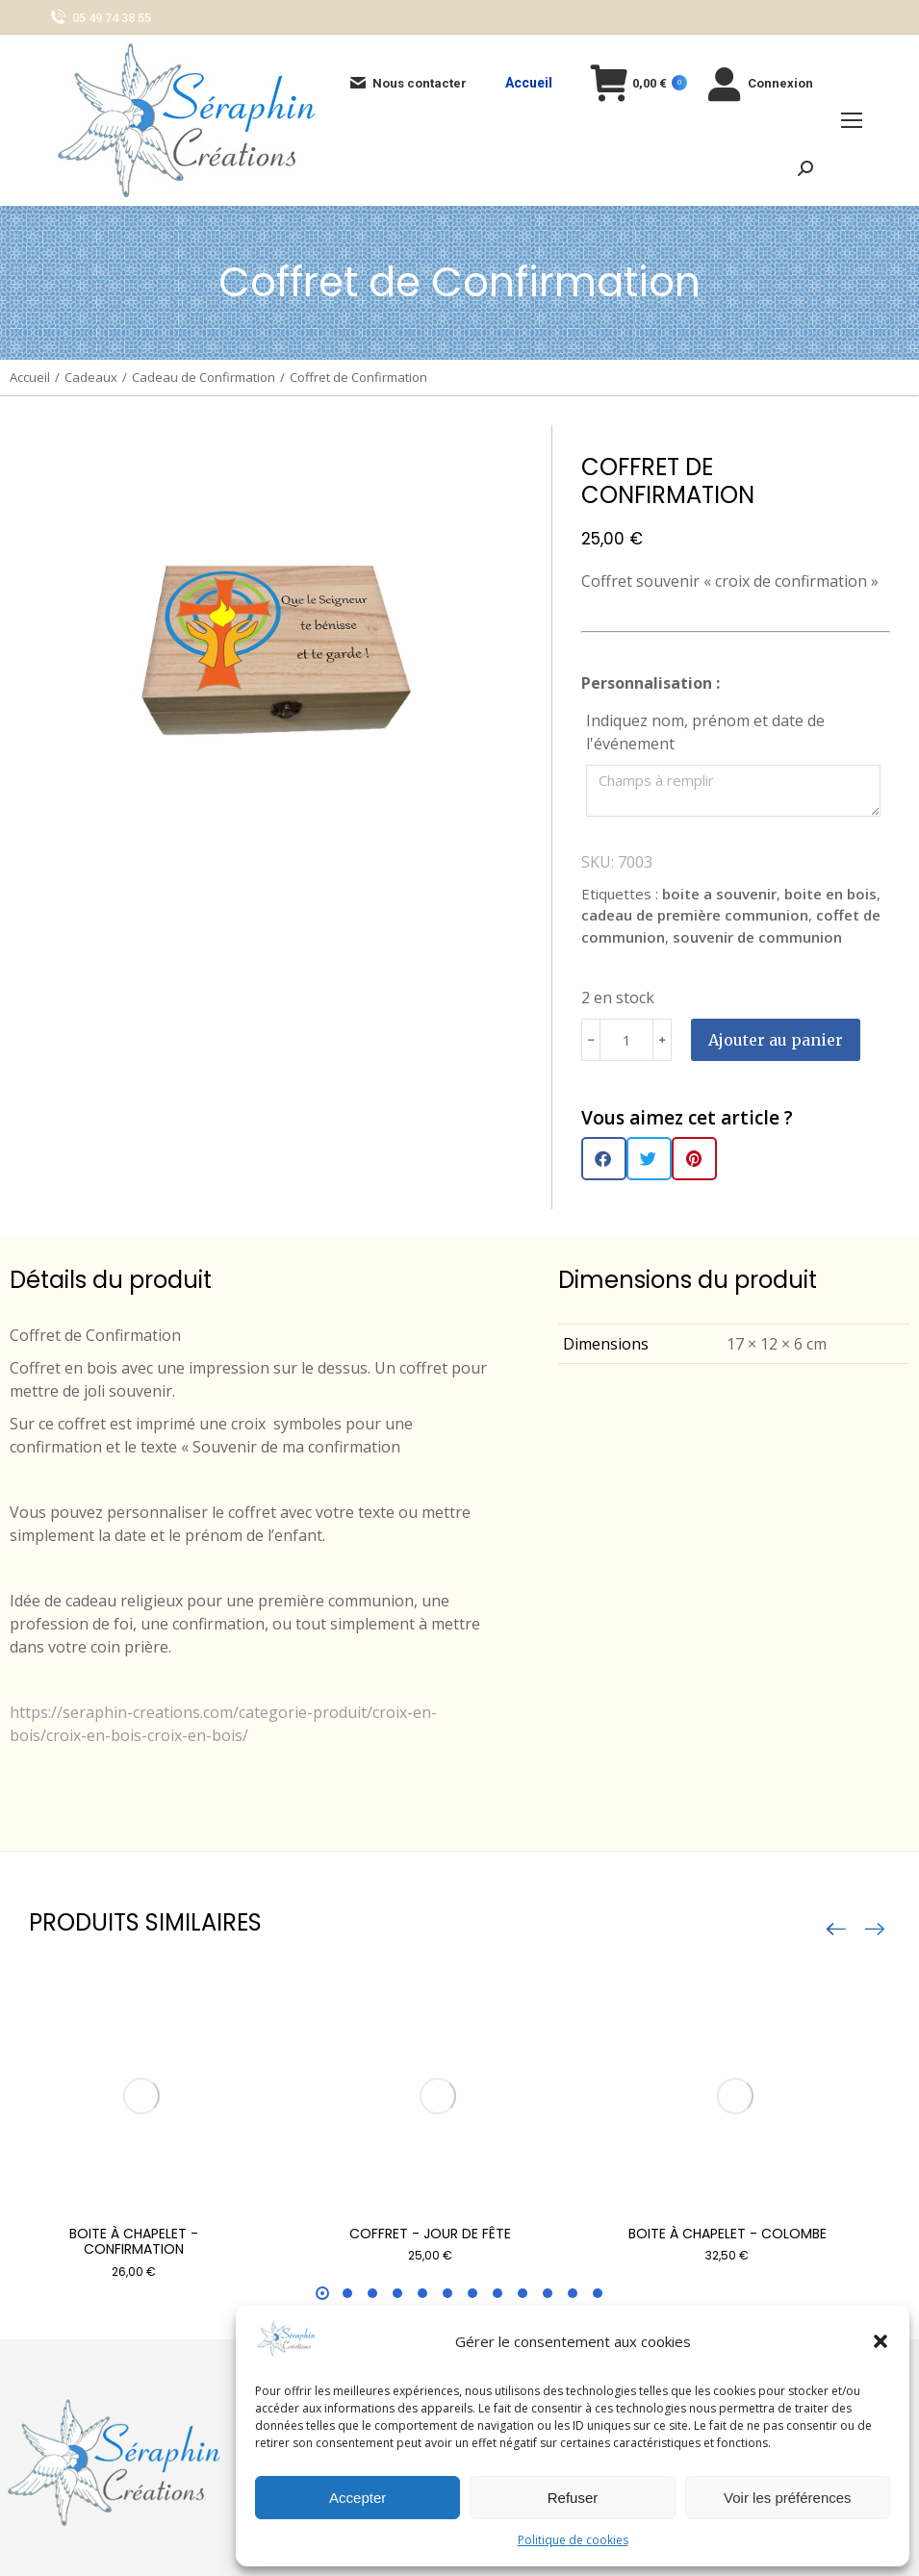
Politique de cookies (573, 2540)
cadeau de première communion (694, 914)
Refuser (573, 2497)
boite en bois (830, 893)
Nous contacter (407, 82)
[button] (880, 2341)
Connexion (759, 82)
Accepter (357, 2497)
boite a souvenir (719, 893)
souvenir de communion (757, 937)
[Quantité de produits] (626, 1040)
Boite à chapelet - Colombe (727, 2233)
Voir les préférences (788, 2497)
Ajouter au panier (775, 1039)
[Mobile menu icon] (851, 120)
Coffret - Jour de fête (430, 2233)
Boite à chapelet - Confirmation (133, 2242)
